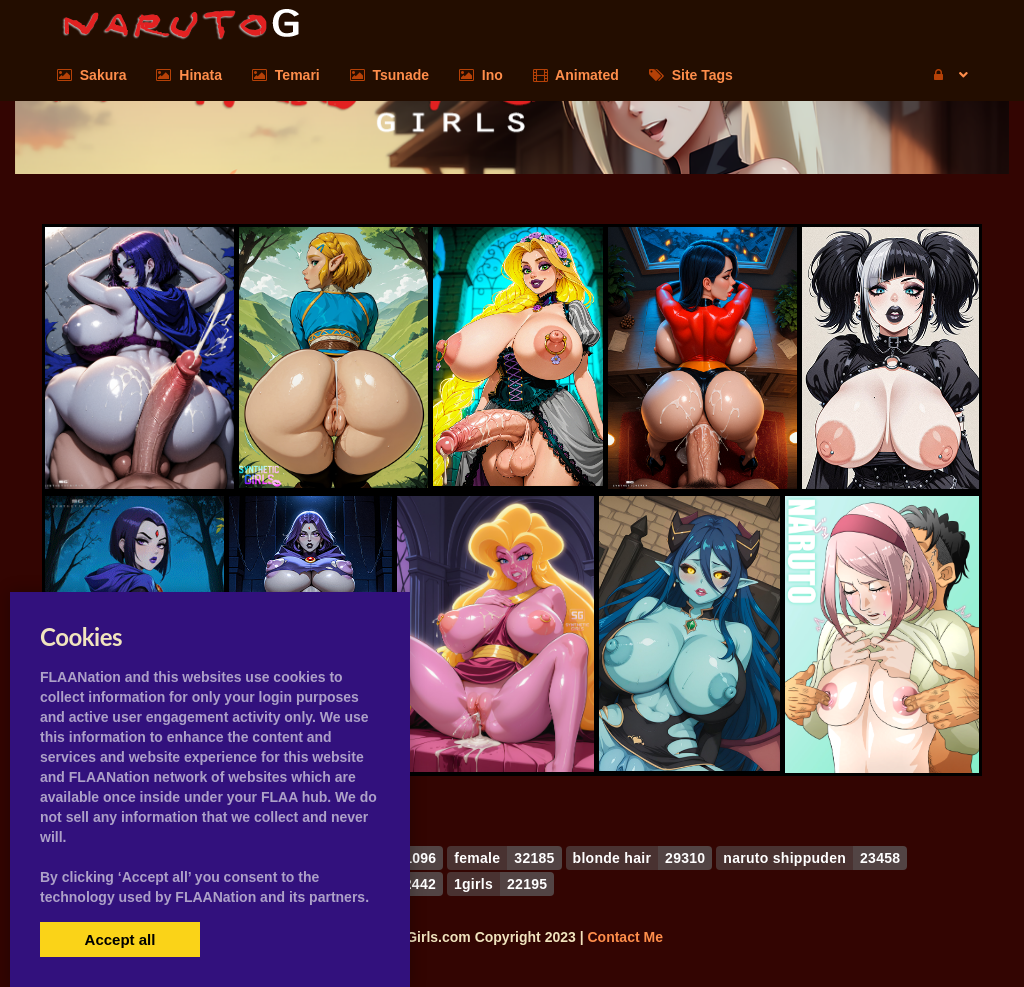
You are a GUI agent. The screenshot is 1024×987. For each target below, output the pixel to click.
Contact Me (624, 937)
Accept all (120, 939)
